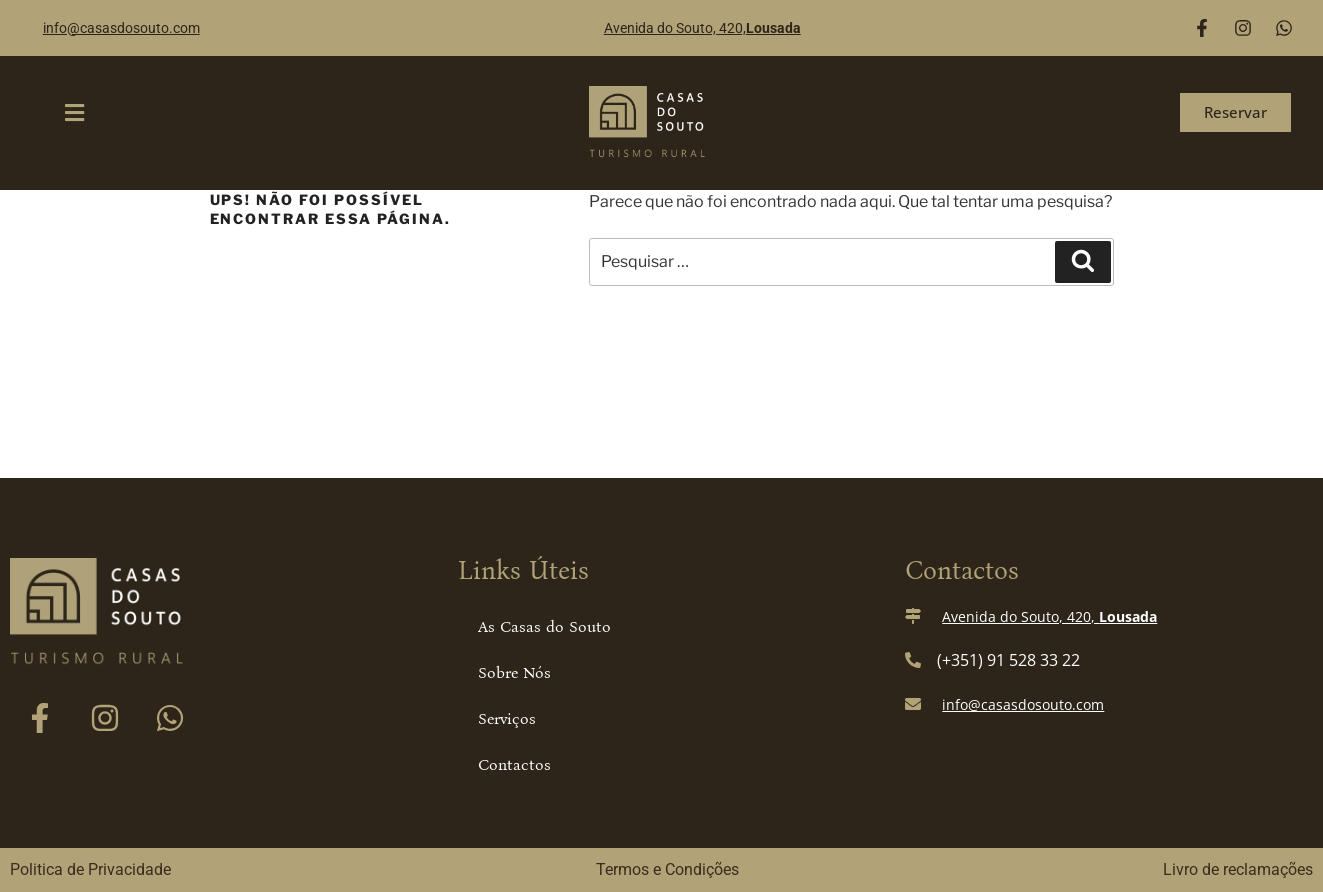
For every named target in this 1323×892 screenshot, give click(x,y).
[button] (75, 112)
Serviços (507, 718)
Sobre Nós (514, 672)
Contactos (514, 764)
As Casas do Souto (544, 626)
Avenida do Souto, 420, (702, 28)
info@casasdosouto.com (121, 28)
